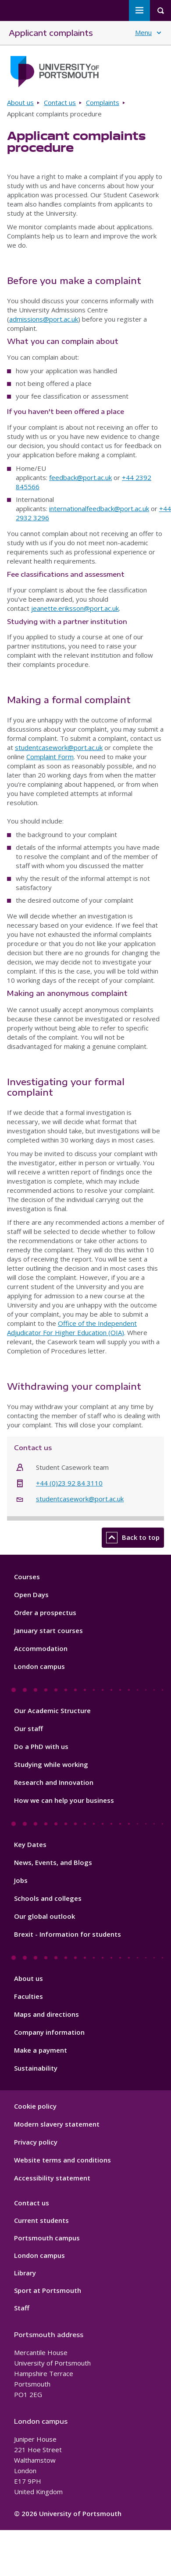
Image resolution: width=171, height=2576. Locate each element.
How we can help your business (64, 1800)
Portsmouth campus (47, 2237)
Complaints (102, 102)
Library (25, 2272)
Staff (21, 2307)
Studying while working (51, 1764)
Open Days (31, 1594)
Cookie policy (35, 2106)
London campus (39, 1666)
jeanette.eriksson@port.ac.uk (75, 608)
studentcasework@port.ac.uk (59, 747)
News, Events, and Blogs (53, 1862)
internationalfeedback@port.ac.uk (99, 508)
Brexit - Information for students (67, 1934)
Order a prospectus (45, 1612)
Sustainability (35, 2068)
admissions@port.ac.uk (43, 319)
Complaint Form (50, 756)
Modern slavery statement (57, 2124)
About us (20, 102)
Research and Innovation (53, 1782)
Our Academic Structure (52, 1710)
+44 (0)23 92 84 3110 (69, 1483)
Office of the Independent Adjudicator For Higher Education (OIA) (72, 1328)
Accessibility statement (52, 2177)
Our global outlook (44, 1916)
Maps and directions (46, 2014)
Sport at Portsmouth (47, 2290)
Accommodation (41, 1648)
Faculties (28, 1996)
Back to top (133, 1537)
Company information (49, 2032)
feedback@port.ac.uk (80, 477)
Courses (27, 1576)
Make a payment (40, 2050)
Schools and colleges (48, 1898)
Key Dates (30, 1844)
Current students (41, 2220)
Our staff (28, 1728)
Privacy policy (35, 2142)
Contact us (60, 102)
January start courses (48, 1630)
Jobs (21, 1880)
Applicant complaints (51, 33)
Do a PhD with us (41, 1746)
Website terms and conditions (62, 2159)
